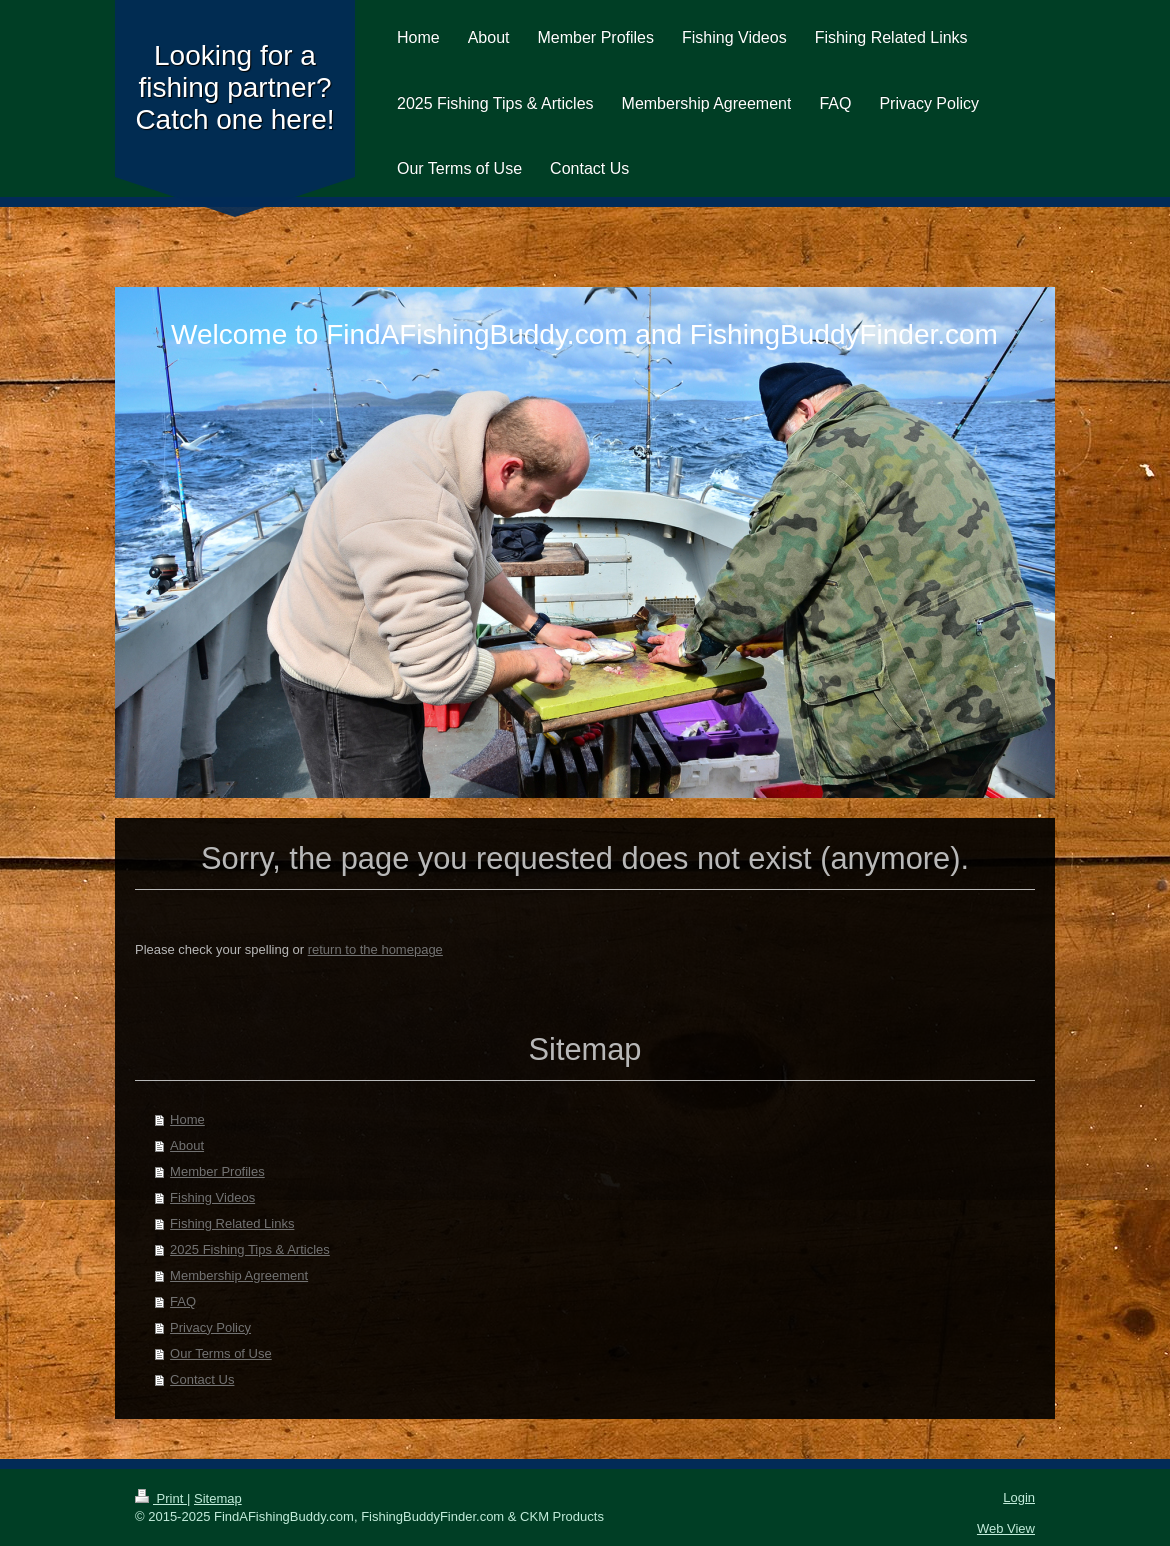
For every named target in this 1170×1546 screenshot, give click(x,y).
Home (187, 1119)
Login (1019, 1497)
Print (161, 1498)
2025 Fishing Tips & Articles (250, 1249)
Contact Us (202, 1379)
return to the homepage (375, 949)
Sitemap (218, 1498)
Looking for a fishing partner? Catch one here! (234, 87)
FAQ (183, 1301)
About (187, 1145)
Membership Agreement (239, 1275)
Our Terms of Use (221, 1353)
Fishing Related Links (232, 1223)
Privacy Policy (210, 1327)
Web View (1006, 1528)
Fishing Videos (212, 1197)
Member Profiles (217, 1171)
